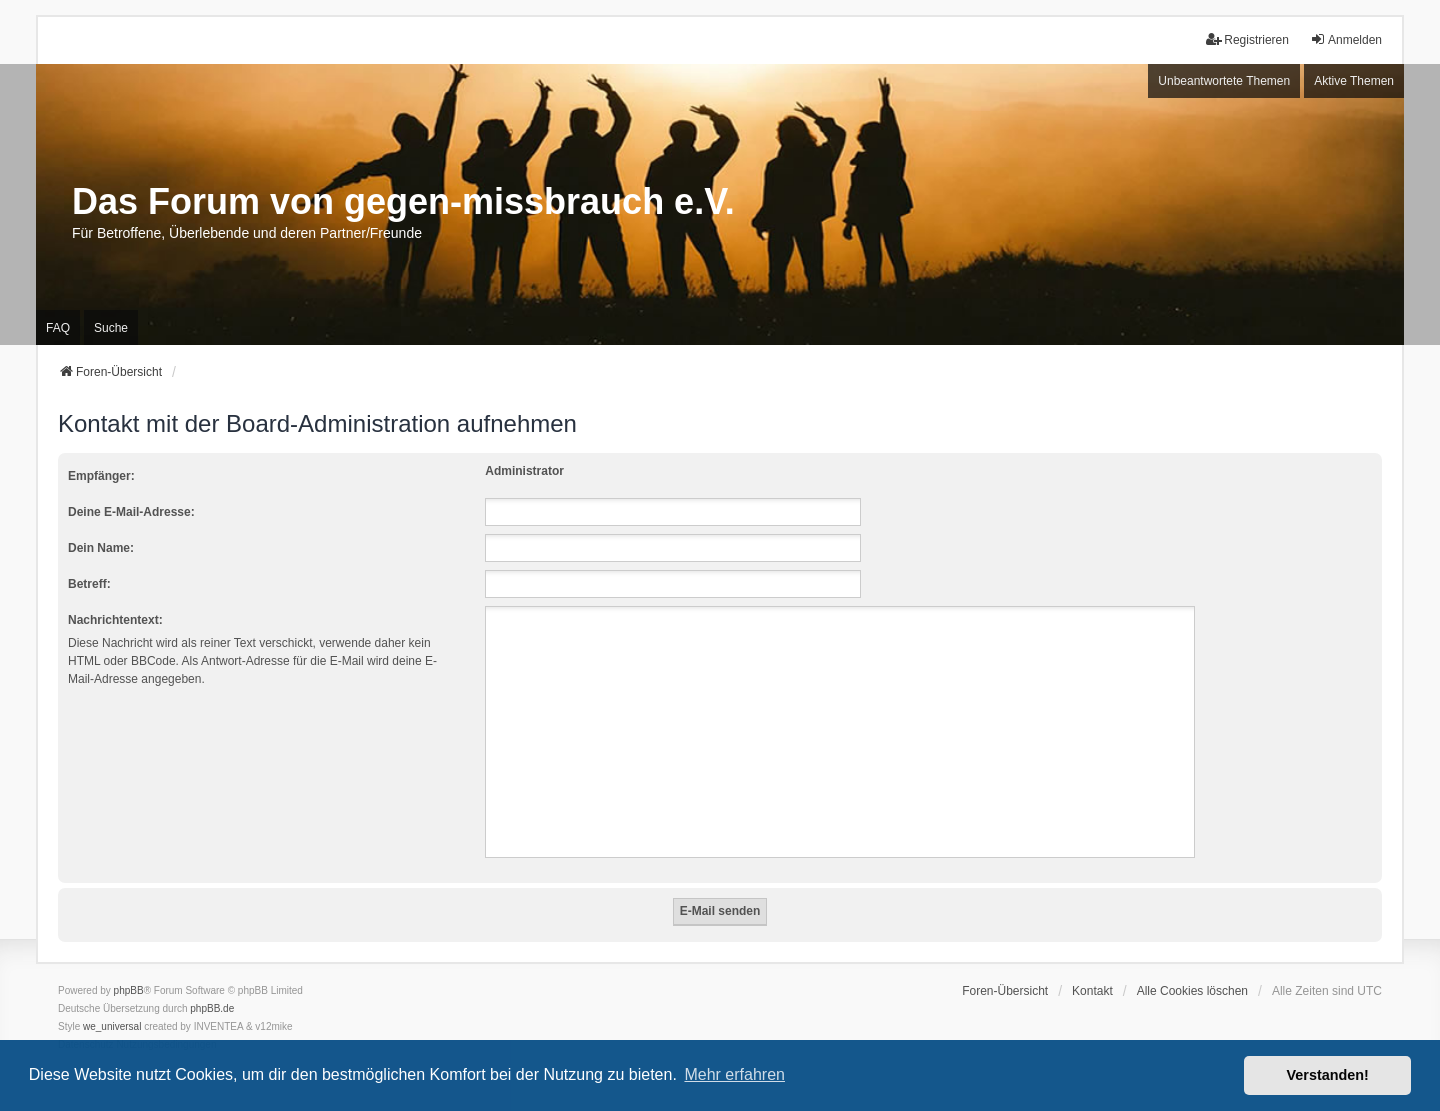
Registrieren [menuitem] (1247, 39)
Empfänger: (101, 476)
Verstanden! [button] (1328, 1075)
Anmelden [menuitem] (1346, 39)
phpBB (129, 990)
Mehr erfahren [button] (734, 1074)
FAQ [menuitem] (58, 328)
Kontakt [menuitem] (1092, 991)
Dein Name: (101, 548)
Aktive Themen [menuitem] (1354, 81)
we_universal (112, 1026)
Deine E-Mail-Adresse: (131, 512)
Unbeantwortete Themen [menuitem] (1224, 81)
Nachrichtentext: (115, 620)
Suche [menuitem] (111, 328)
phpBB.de (212, 1008)
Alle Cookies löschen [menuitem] (1192, 991)
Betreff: (89, 584)
